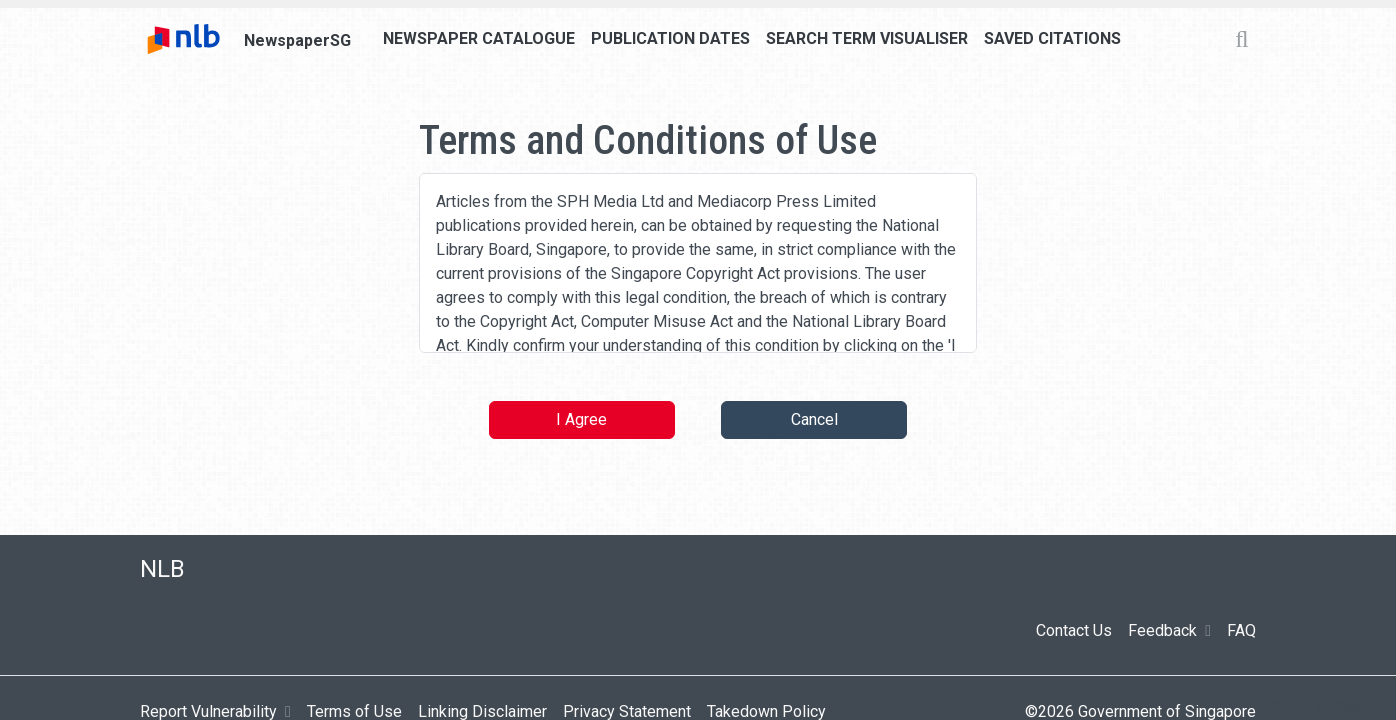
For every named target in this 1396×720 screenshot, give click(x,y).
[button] (1309, 708)
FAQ (1241, 630)
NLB (162, 569)
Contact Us (1074, 630)
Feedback (1169, 631)
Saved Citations (1052, 38)
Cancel (814, 419)
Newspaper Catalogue (479, 38)
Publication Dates (670, 38)
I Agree (581, 419)
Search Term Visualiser (867, 38)
